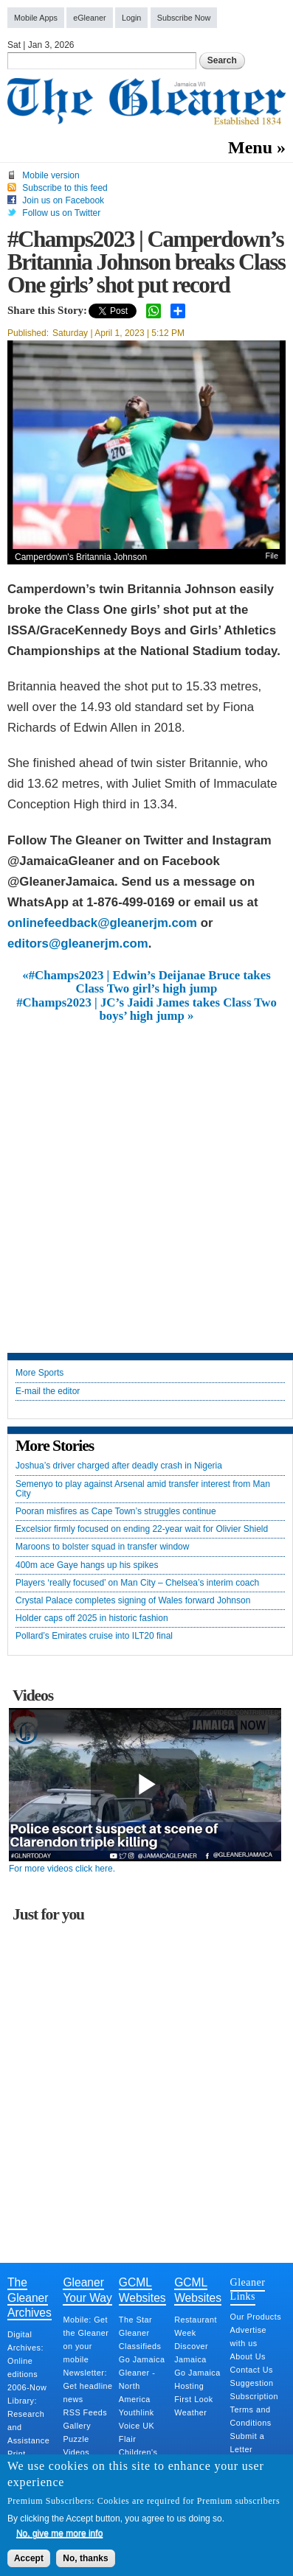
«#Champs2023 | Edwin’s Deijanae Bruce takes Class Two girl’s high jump (146, 982)
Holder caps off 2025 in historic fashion (91, 1618)
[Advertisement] (146, 1176)
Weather (190, 2412)
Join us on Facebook (63, 200)
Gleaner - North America (137, 2386)
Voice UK (136, 2425)
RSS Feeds (85, 2412)
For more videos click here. (62, 1868)
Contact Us (251, 2369)
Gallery (77, 2425)
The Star (135, 2319)
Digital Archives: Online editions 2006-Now (26, 2361)
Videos (76, 2452)
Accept (29, 2558)
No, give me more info (59, 2533)
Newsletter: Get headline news (87, 2386)
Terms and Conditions (251, 2416)
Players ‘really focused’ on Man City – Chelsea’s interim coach (137, 1583)
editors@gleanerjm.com (77, 944)
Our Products (256, 2316)
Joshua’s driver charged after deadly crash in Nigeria (118, 1466)
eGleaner (89, 17)
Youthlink (136, 2412)
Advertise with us (248, 2336)
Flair (128, 2439)
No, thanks (85, 2558)
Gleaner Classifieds (140, 2339)
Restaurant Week (195, 2326)
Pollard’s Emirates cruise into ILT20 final (94, 1636)
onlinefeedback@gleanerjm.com (102, 923)
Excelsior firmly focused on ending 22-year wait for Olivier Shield (141, 1529)
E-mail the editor (47, 1391)
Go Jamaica (142, 2359)
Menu (250, 147)
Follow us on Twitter (61, 213)
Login (131, 17)
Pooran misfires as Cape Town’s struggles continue (115, 1511)
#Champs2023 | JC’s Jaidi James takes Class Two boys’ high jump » (146, 1009)
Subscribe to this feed (64, 188)
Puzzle (76, 2439)
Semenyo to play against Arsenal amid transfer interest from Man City (142, 1489)
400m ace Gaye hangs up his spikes (86, 1565)
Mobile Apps (36, 17)
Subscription (254, 2396)
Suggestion (252, 2383)
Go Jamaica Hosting (197, 2379)
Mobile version (50, 175)
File (272, 555)
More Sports (39, 1373)
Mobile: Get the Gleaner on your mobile (85, 2339)
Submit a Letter (247, 2443)
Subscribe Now (184, 17)
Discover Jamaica (191, 2353)
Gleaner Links (248, 2288)
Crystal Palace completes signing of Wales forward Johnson (132, 1601)
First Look (193, 2399)
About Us (248, 2356)
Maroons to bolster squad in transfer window (102, 1547)
